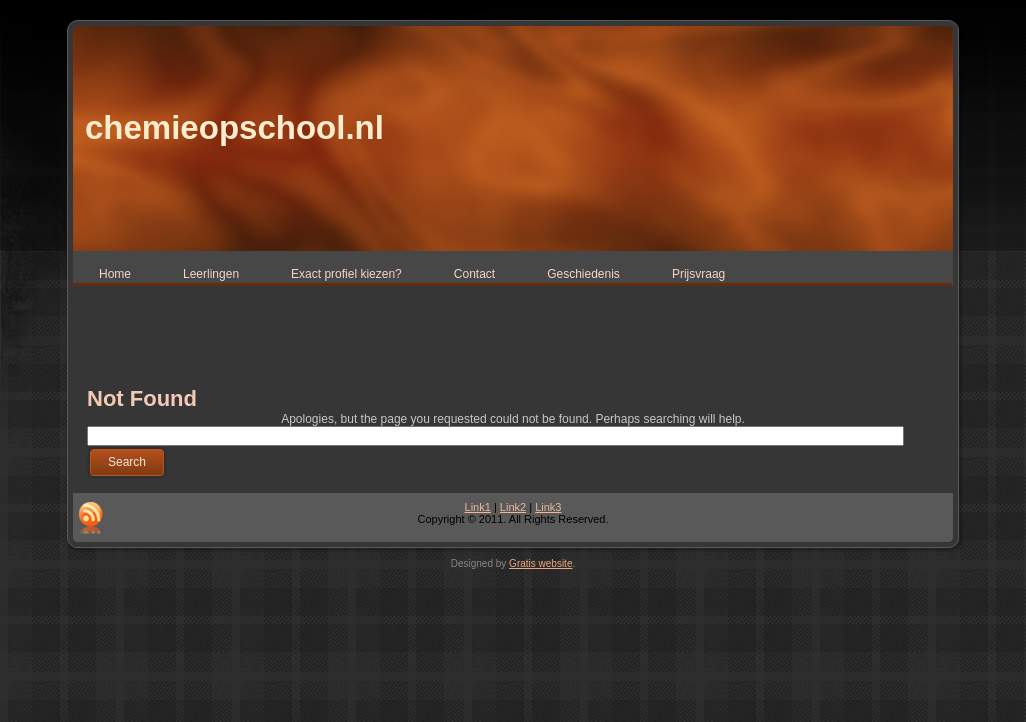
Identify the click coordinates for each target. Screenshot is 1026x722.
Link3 (548, 507)
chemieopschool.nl (234, 127)
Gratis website (540, 563)
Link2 (513, 507)
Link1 (478, 507)
